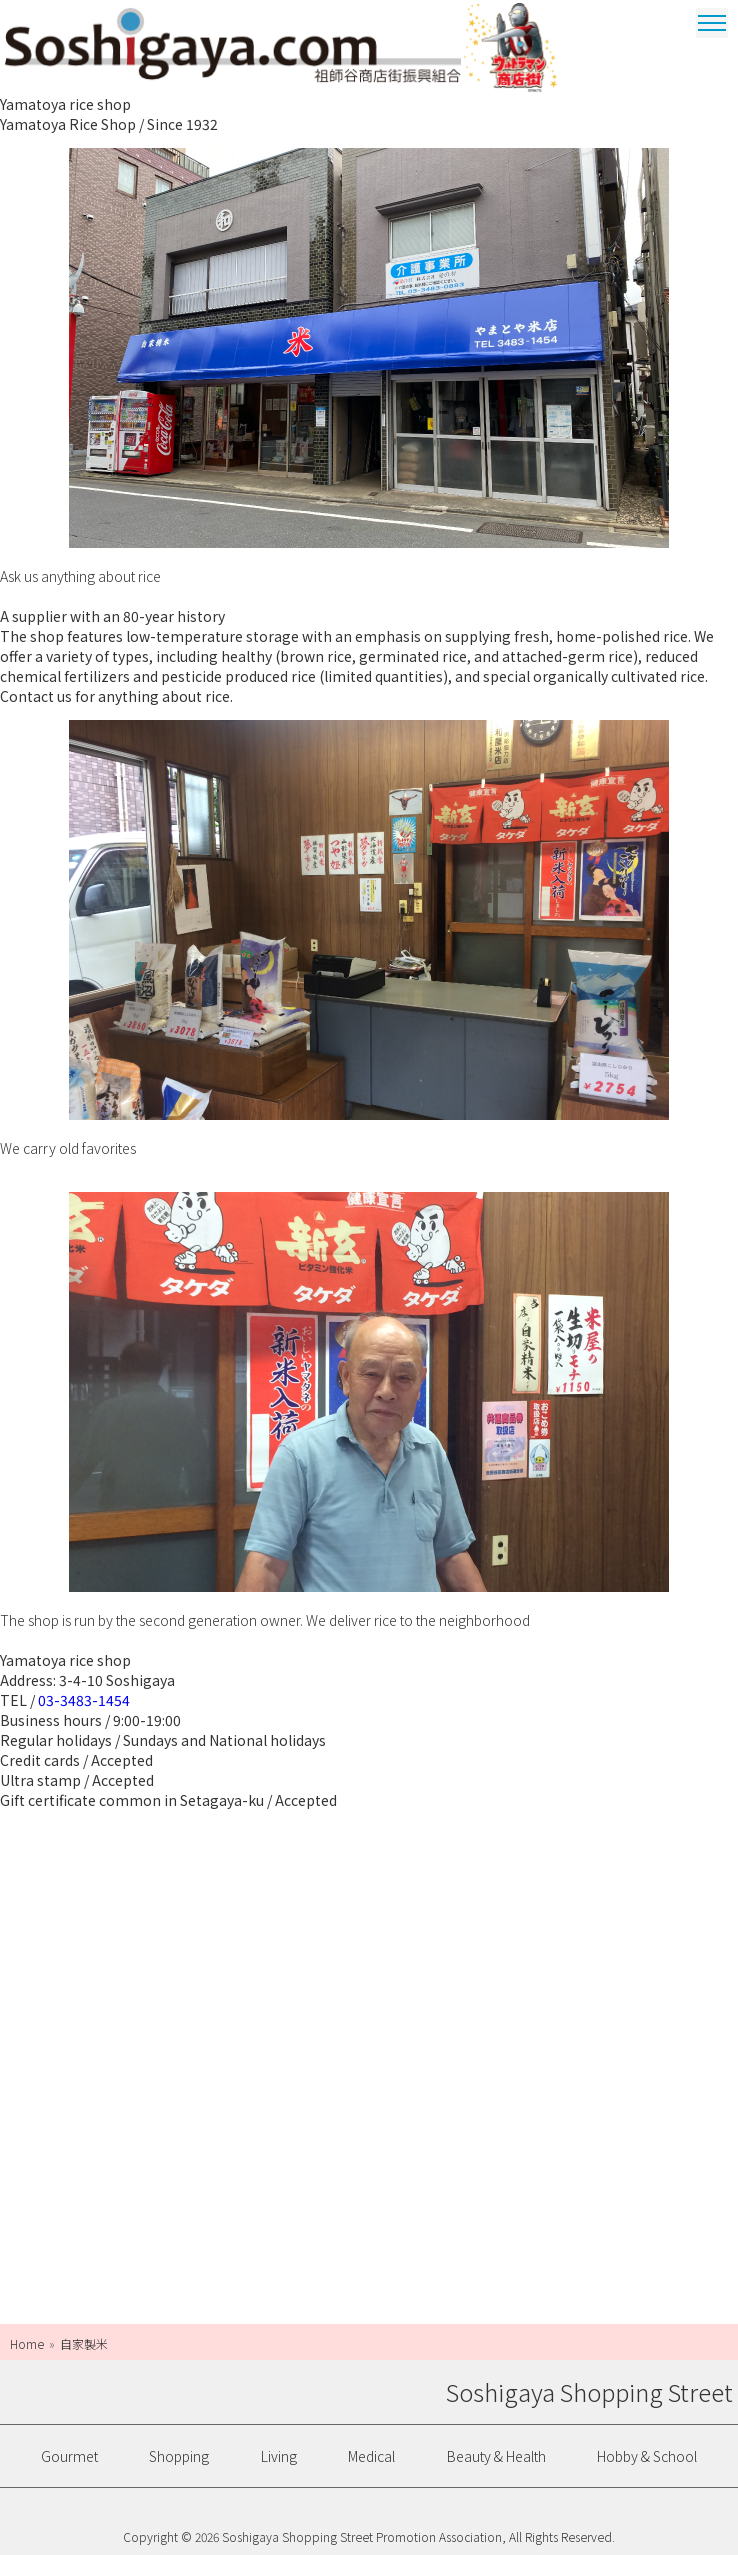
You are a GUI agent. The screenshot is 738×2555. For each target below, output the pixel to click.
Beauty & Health (496, 2456)
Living (279, 2456)
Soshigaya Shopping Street (233, 45)
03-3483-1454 (84, 1700)
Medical (371, 2456)
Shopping (179, 2456)
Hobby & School (647, 2456)
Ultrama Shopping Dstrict (513, 47)
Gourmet (69, 2456)
